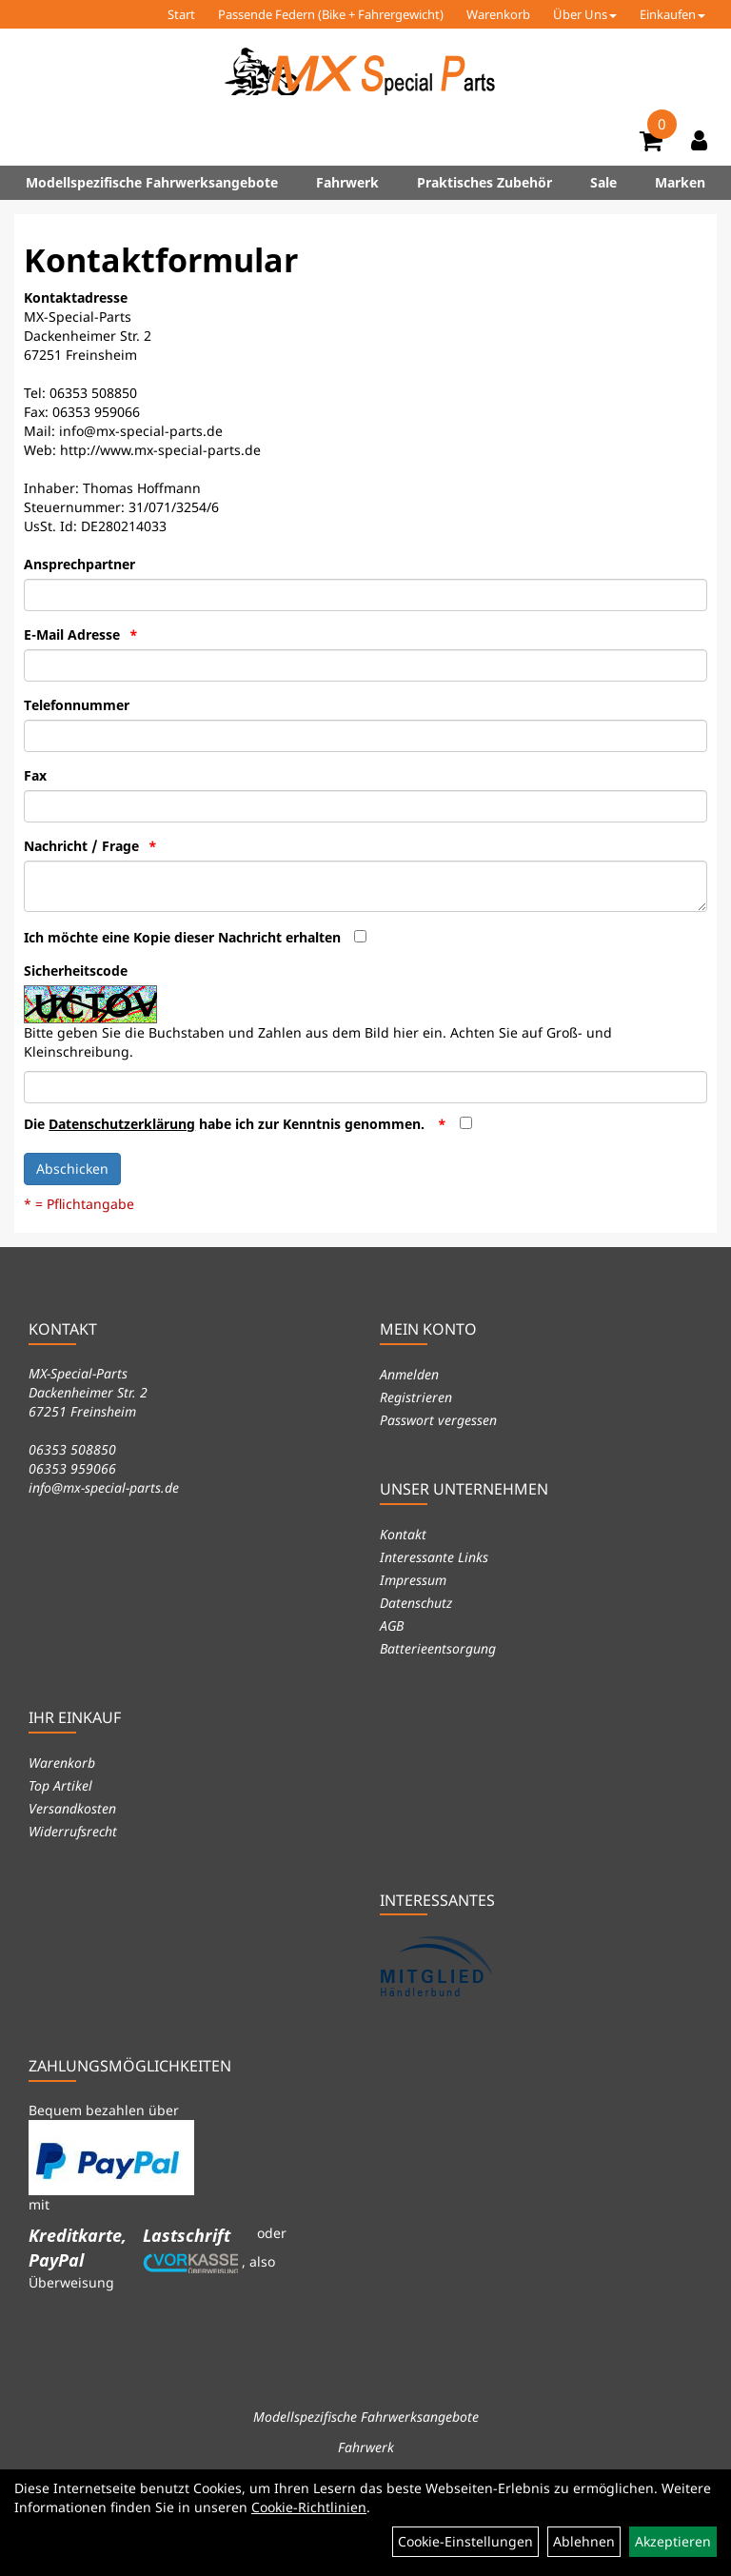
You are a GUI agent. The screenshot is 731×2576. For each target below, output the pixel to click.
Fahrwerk (347, 182)
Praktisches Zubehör (484, 182)
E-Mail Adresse (72, 634)
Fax (35, 775)
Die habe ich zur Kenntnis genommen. (226, 1124)
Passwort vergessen (438, 1420)
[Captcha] (365, 1087)
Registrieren (416, 1397)
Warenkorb (498, 14)
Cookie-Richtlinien (308, 2507)
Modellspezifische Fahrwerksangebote (152, 182)
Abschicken (72, 1168)
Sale (603, 182)
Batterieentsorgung (438, 1648)
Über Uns (585, 14)
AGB (392, 1625)
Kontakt (403, 1534)
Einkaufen (672, 14)
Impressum (413, 1580)
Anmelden (409, 1374)
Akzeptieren (673, 2541)
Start (181, 14)
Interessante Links (434, 1557)
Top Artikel (60, 1785)
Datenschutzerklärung (122, 1124)
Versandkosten (72, 1808)
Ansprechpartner (79, 564)
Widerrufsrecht (73, 1831)
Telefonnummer (76, 705)
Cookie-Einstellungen (465, 2541)
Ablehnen (584, 2541)
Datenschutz (416, 1603)
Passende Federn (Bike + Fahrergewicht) (331, 14)
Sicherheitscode (76, 970)
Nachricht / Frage (81, 846)
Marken (680, 182)
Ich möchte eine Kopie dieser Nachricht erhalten (182, 937)
